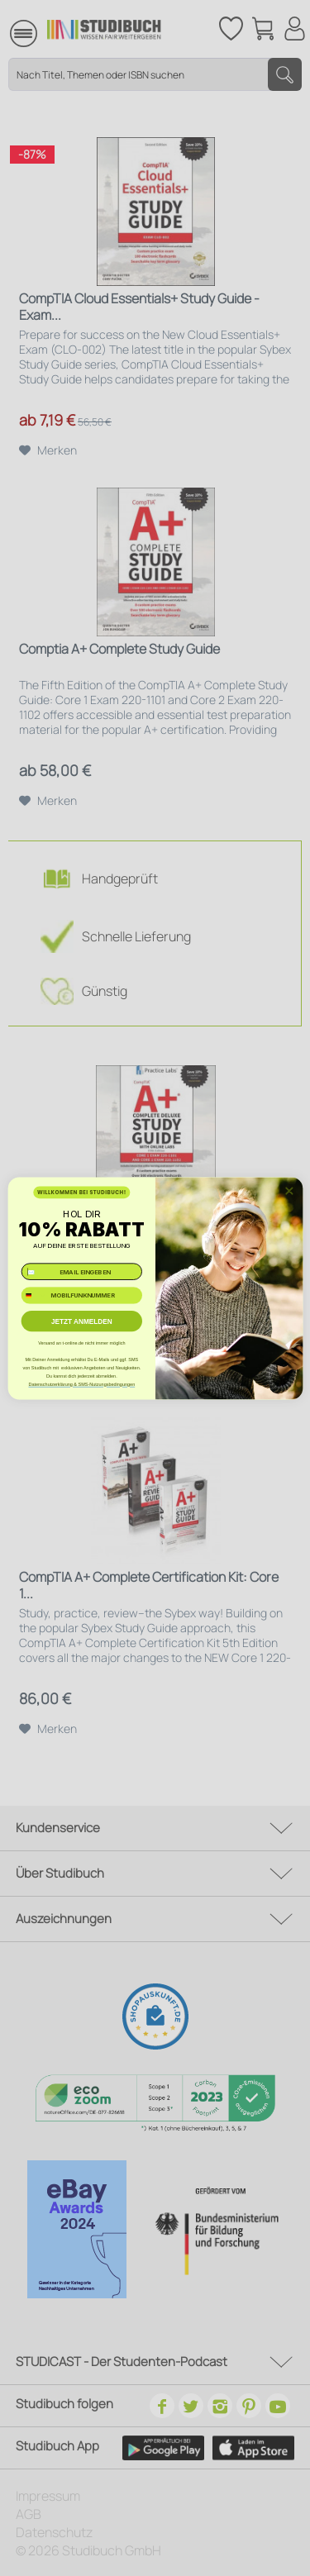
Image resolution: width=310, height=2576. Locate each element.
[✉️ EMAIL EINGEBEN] (81, 1271)
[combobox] (34, 1295)
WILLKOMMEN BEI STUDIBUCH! (81, 1192)
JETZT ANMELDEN (81, 1320)
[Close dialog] (288, 1190)
